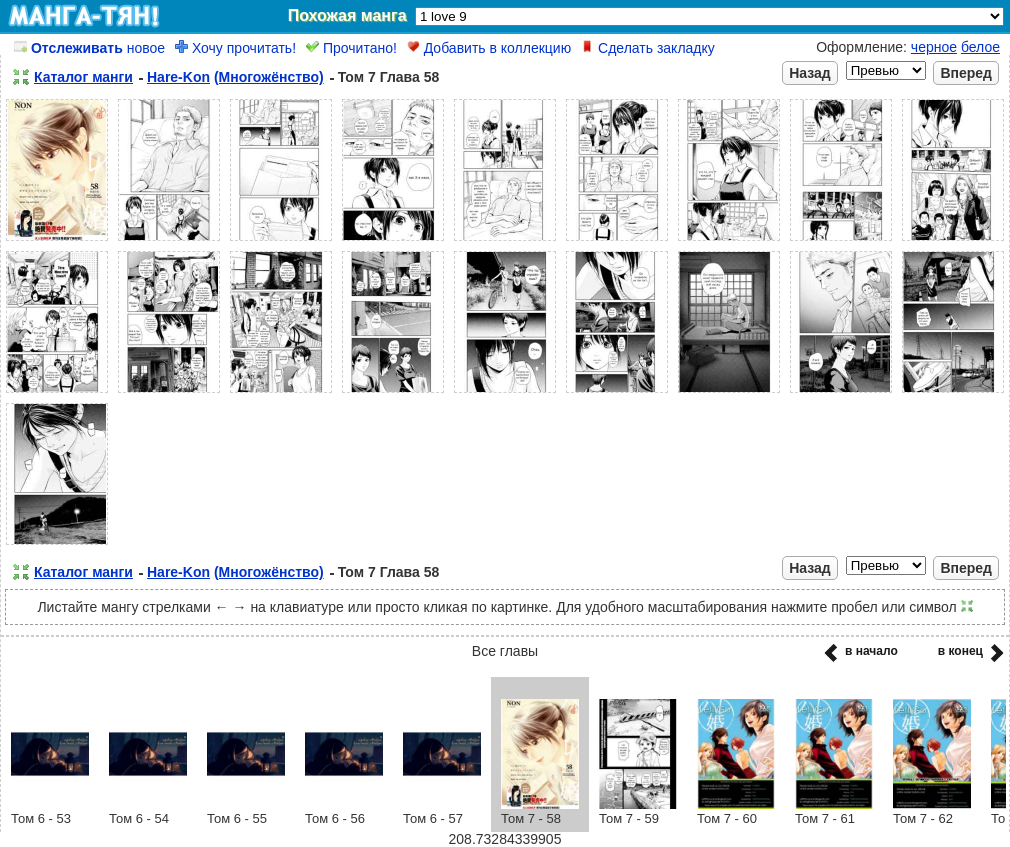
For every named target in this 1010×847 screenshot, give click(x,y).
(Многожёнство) (269, 77)
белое (980, 47)
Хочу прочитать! (235, 48)
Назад (810, 73)
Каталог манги (83, 77)
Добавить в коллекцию (489, 48)
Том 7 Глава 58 (389, 77)
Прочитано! (351, 48)
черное (934, 47)
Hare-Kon (178, 77)
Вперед (966, 73)
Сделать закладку (648, 48)
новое (89, 48)
